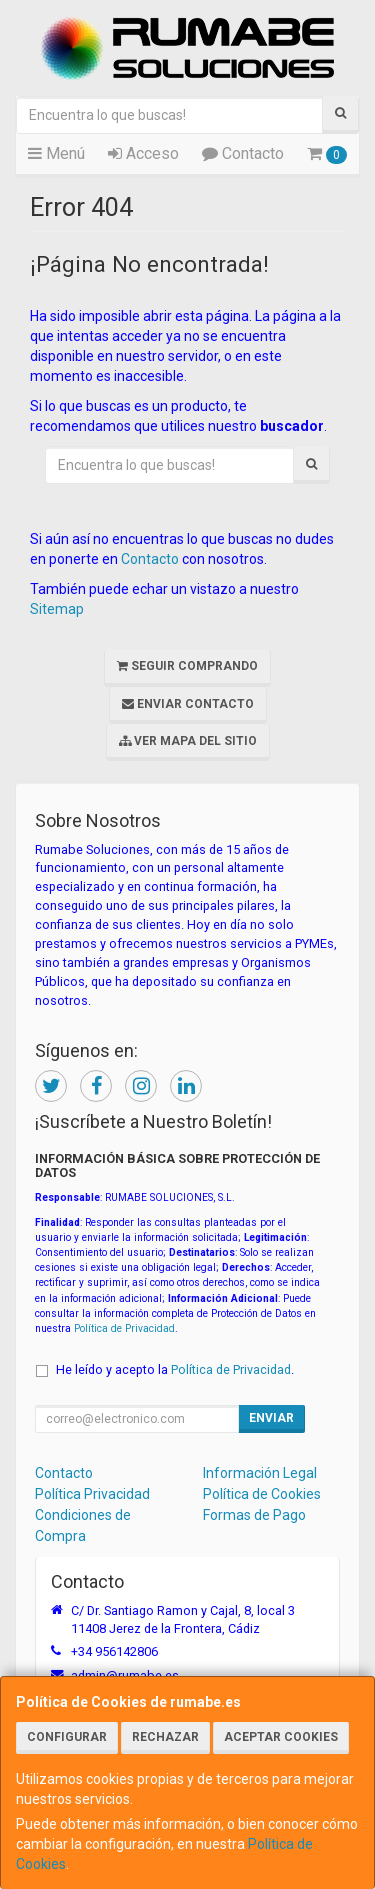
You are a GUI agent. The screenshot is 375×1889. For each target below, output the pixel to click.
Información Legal (260, 1473)
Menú (56, 153)
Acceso (143, 153)
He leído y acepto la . (175, 1369)
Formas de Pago (254, 1515)
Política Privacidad (92, 1494)
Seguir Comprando (187, 666)
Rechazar (165, 1737)
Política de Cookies (262, 1494)
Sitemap (57, 609)
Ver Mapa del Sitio (188, 741)
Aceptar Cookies (281, 1737)
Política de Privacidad (124, 1328)
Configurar (67, 1737)
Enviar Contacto (188, 704)
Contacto (243, 153)
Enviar (271, 1418)
